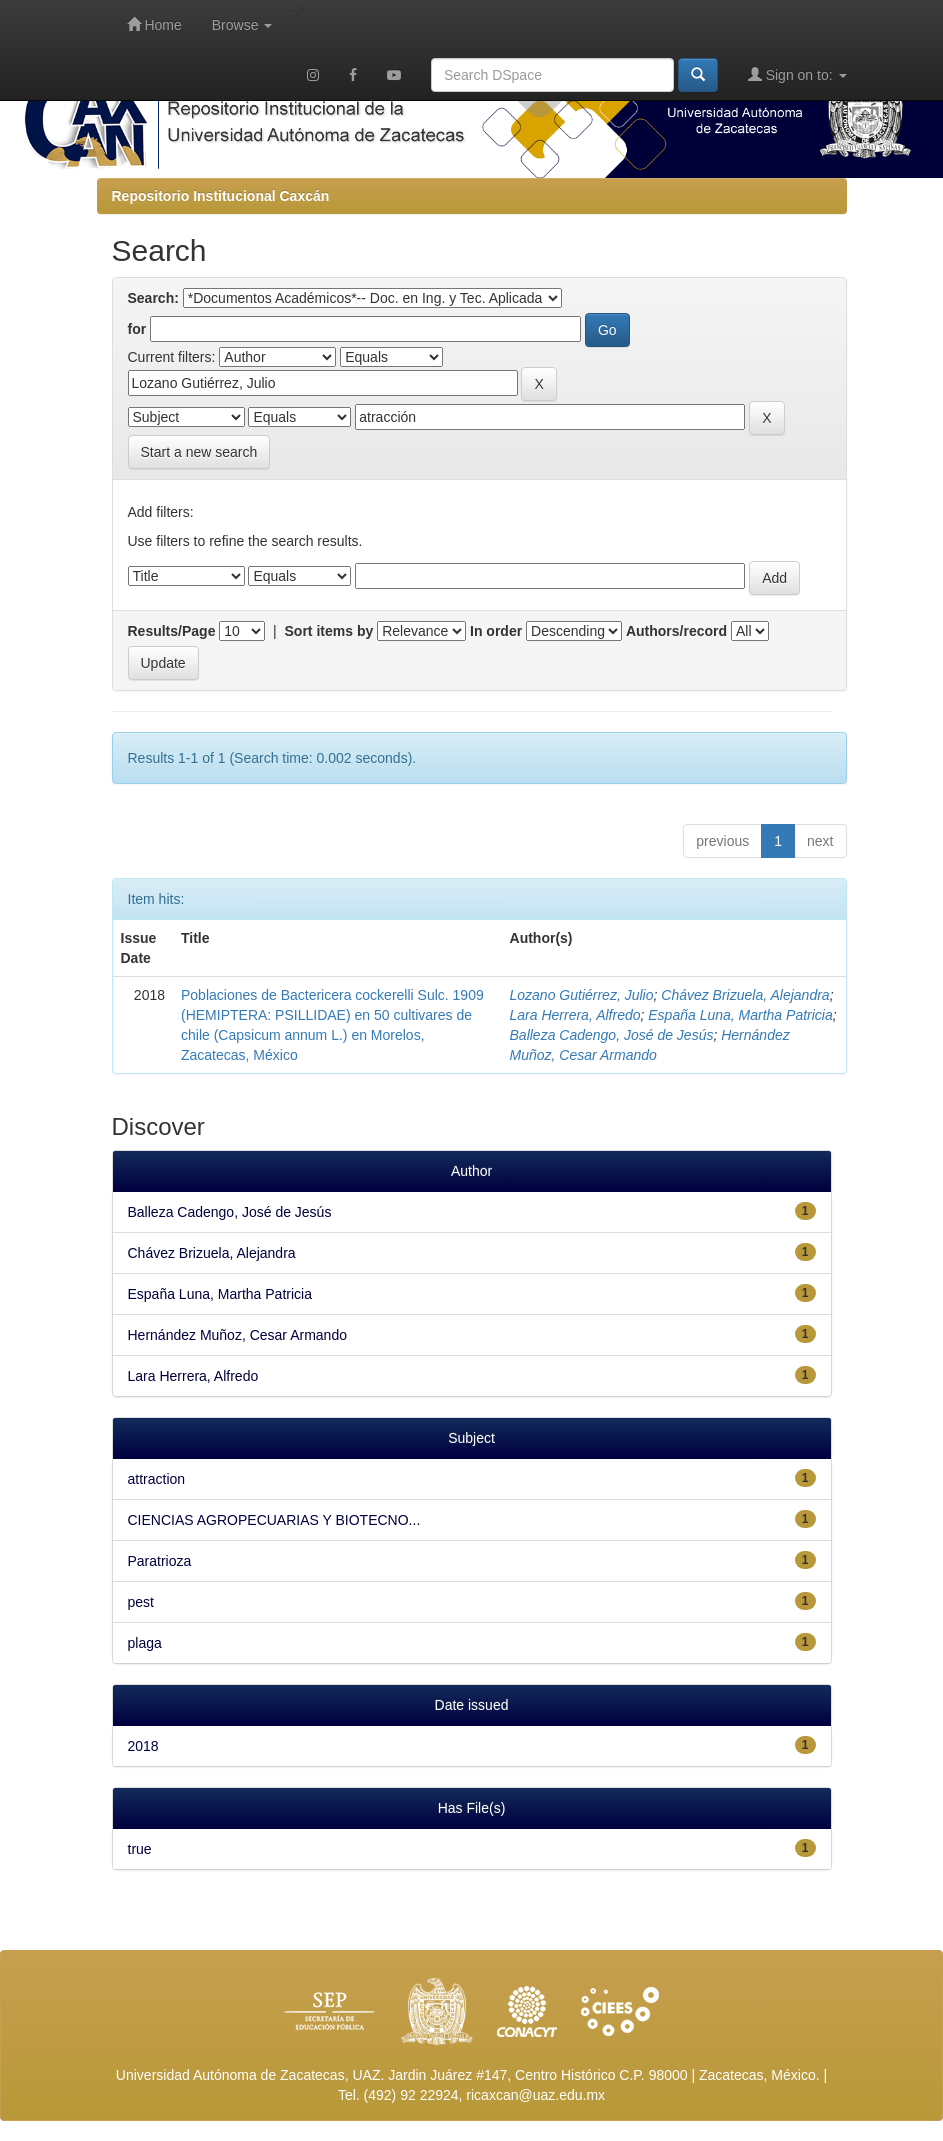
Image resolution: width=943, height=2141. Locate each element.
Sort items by (329, 631)
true (140, 1849)
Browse (242, 25)
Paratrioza (160, 1561)
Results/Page (172, 631)
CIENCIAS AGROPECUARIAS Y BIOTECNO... (274, 1520)
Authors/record (676, 631)
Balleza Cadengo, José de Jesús (612, 1035)
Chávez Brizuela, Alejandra (745, 995)
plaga (145, 1643)
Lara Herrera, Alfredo (575, 1015)
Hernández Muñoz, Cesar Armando (237, 1335)
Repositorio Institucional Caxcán (221, 196)
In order (496, 631)
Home (154, 24)
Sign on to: (797, 74)
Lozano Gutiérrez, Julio (582, 995)
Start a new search (199, 452)
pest (141, 1602)
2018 (143, 1746)
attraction (157, 1479)
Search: (153, 298)
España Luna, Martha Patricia (740, 1015)
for (137, 329)
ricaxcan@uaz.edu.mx (535, 2095)
